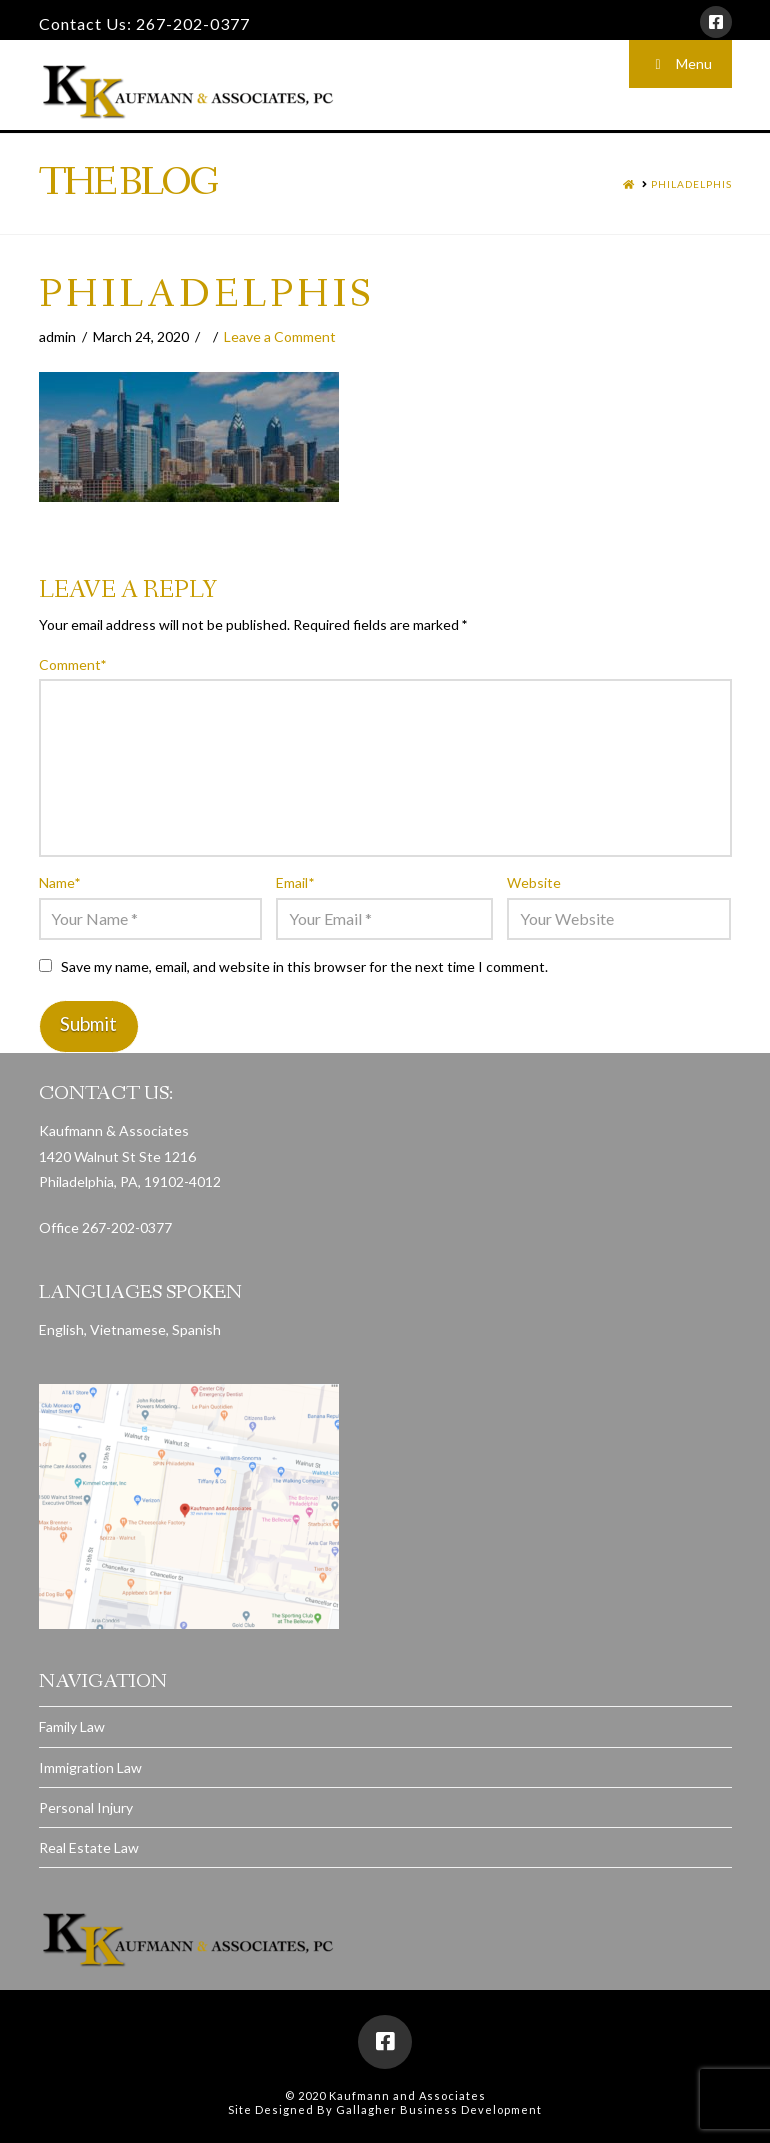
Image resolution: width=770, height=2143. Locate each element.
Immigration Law (90, 1767)
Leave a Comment (280, 336)
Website (534, 882)
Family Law (72, 1726)
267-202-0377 (193, 23)
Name (60, 882)
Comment (73, 664)
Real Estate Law (89, 1847)
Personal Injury (86, 1807)
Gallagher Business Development (439, 2109)
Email (295, 882)
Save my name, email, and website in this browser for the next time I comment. (304, 966)
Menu (680, 63)
